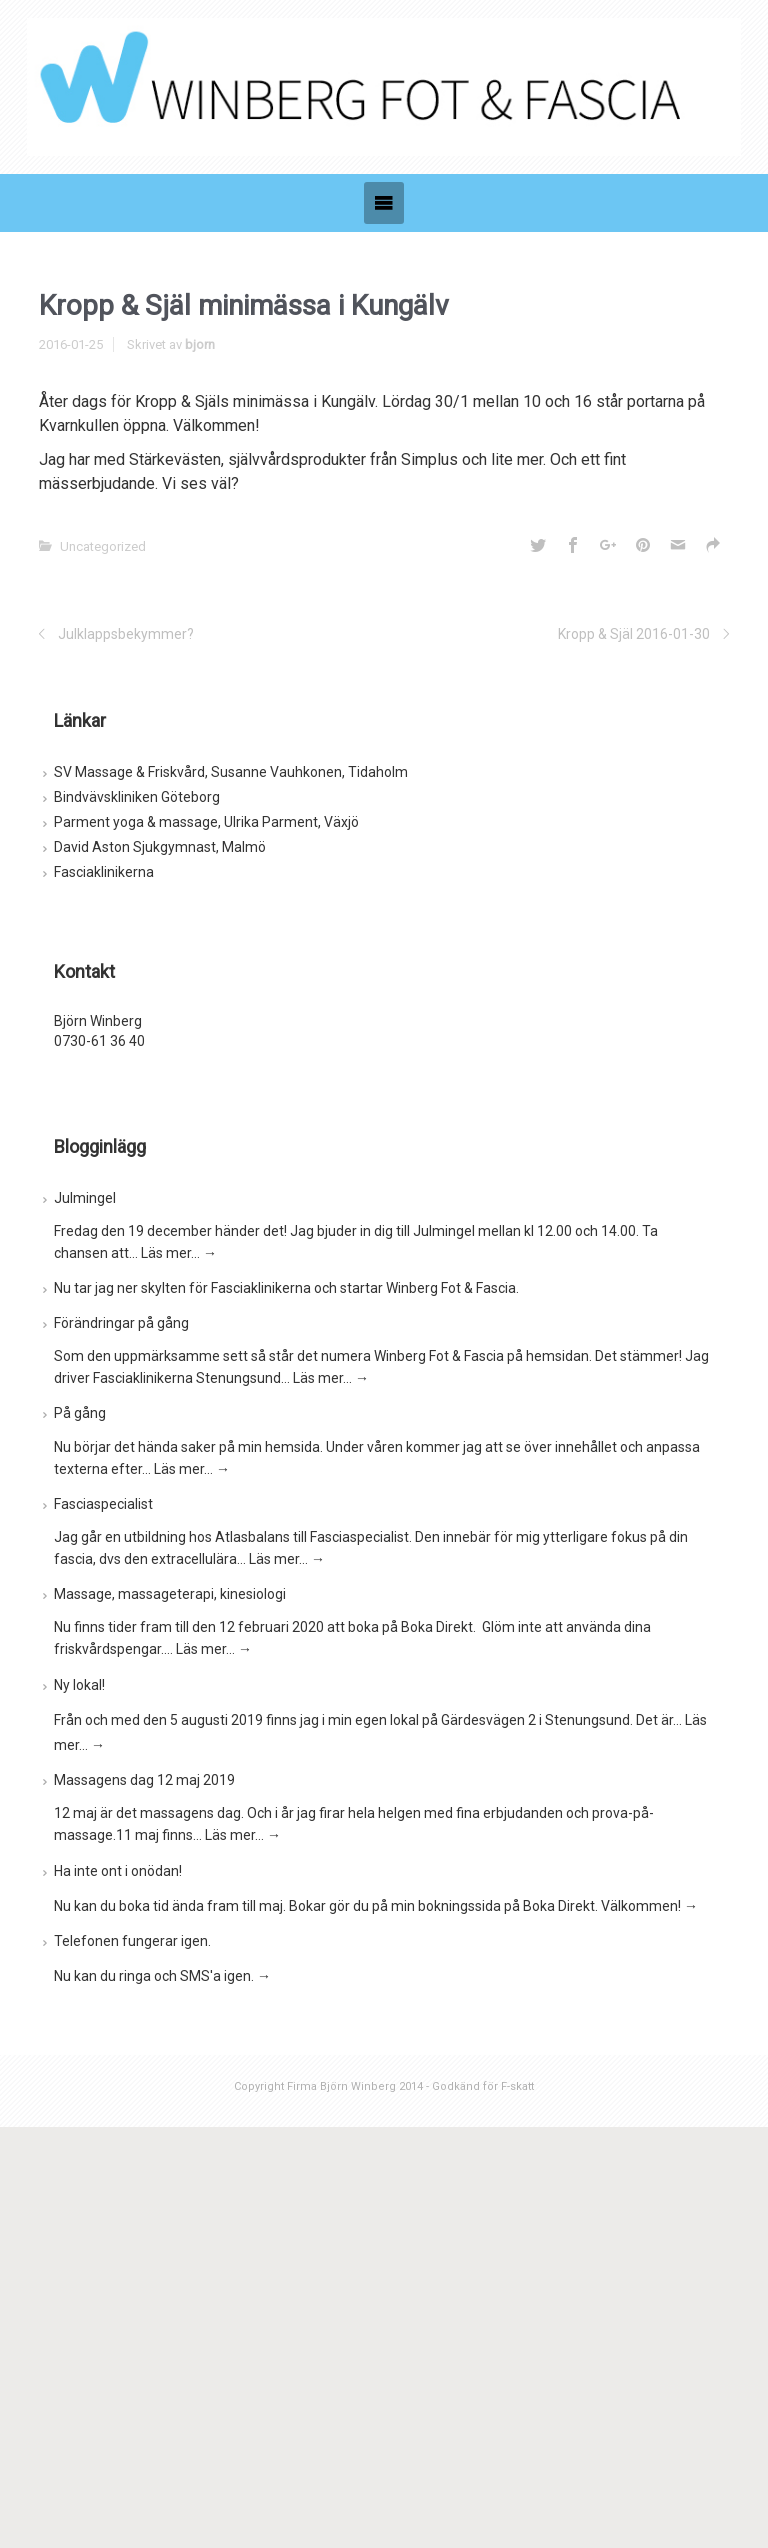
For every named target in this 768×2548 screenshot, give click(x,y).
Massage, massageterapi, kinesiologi (170, 1594)
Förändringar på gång (121, 1323)
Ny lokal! (79, 1685)
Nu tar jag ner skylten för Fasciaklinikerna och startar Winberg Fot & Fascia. (286, 1288)
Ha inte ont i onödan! (118, 1871)
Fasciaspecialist (103, 1504)
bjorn (200, 344)
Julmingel (85, 1198)
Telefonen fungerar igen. (132, 1941)
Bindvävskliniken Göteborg (137, 797)
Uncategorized (103, 546)
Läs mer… (179, 1253)
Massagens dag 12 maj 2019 (144, 1780)
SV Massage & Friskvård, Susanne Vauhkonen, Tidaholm (231, 772)
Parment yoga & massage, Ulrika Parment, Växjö (206, 822)
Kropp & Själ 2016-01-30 (634, 634)
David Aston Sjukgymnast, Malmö (160, 847)
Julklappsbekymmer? (126, 634)
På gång (80, 1413)
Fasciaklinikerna (104, 872)
